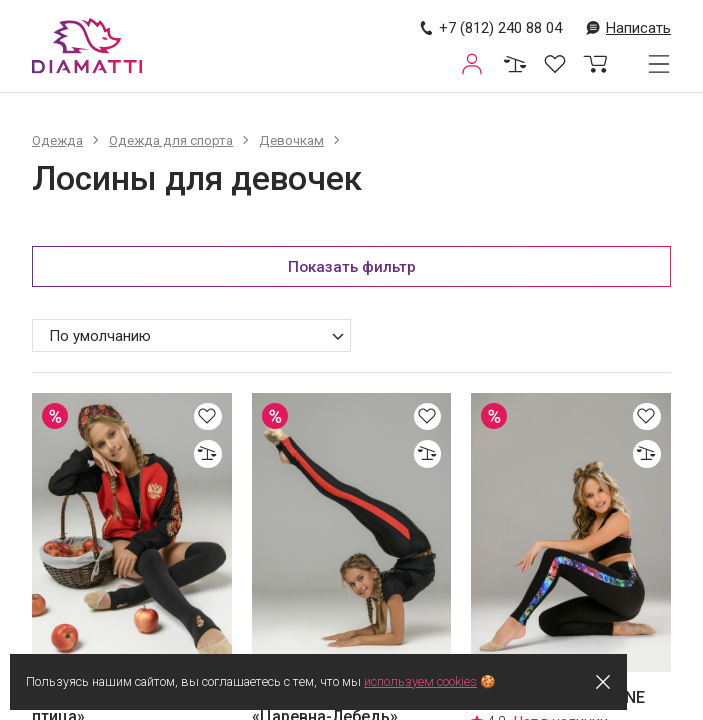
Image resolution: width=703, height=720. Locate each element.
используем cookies (435, 681)
